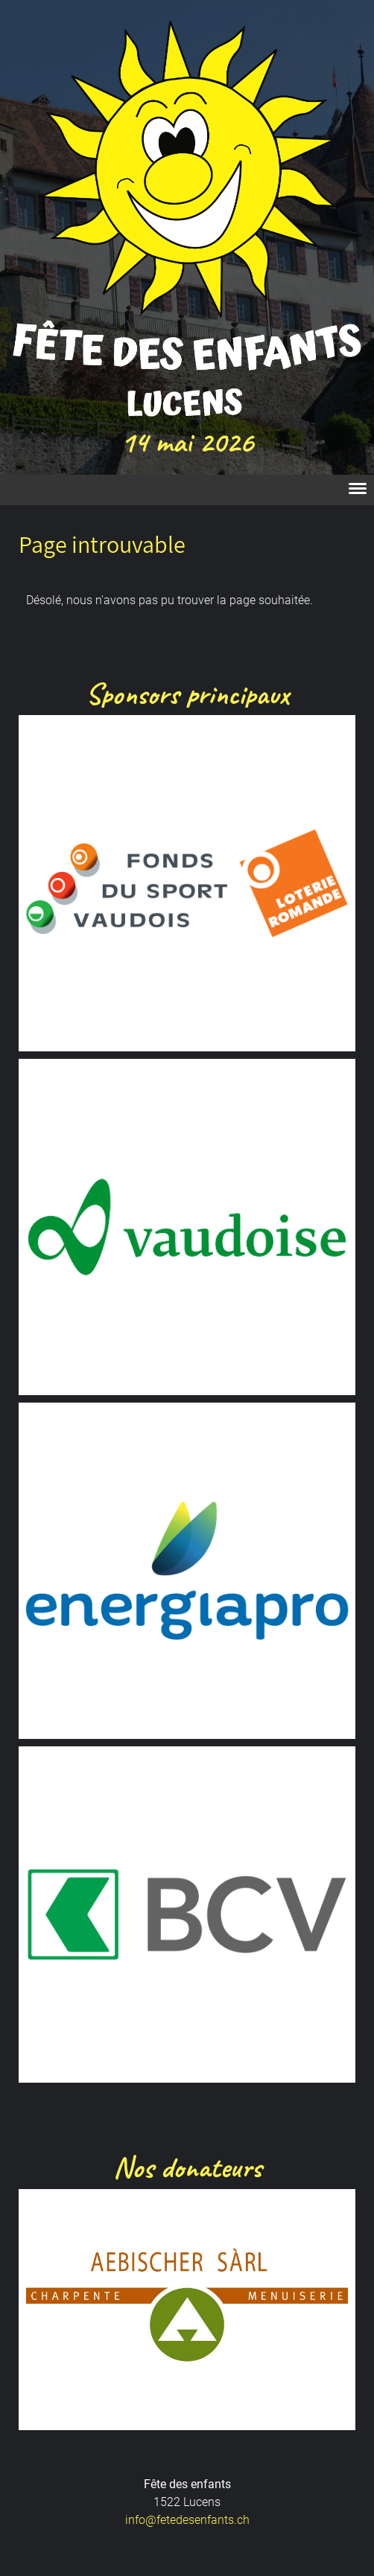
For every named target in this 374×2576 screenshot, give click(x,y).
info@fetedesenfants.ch (187, 2520)
